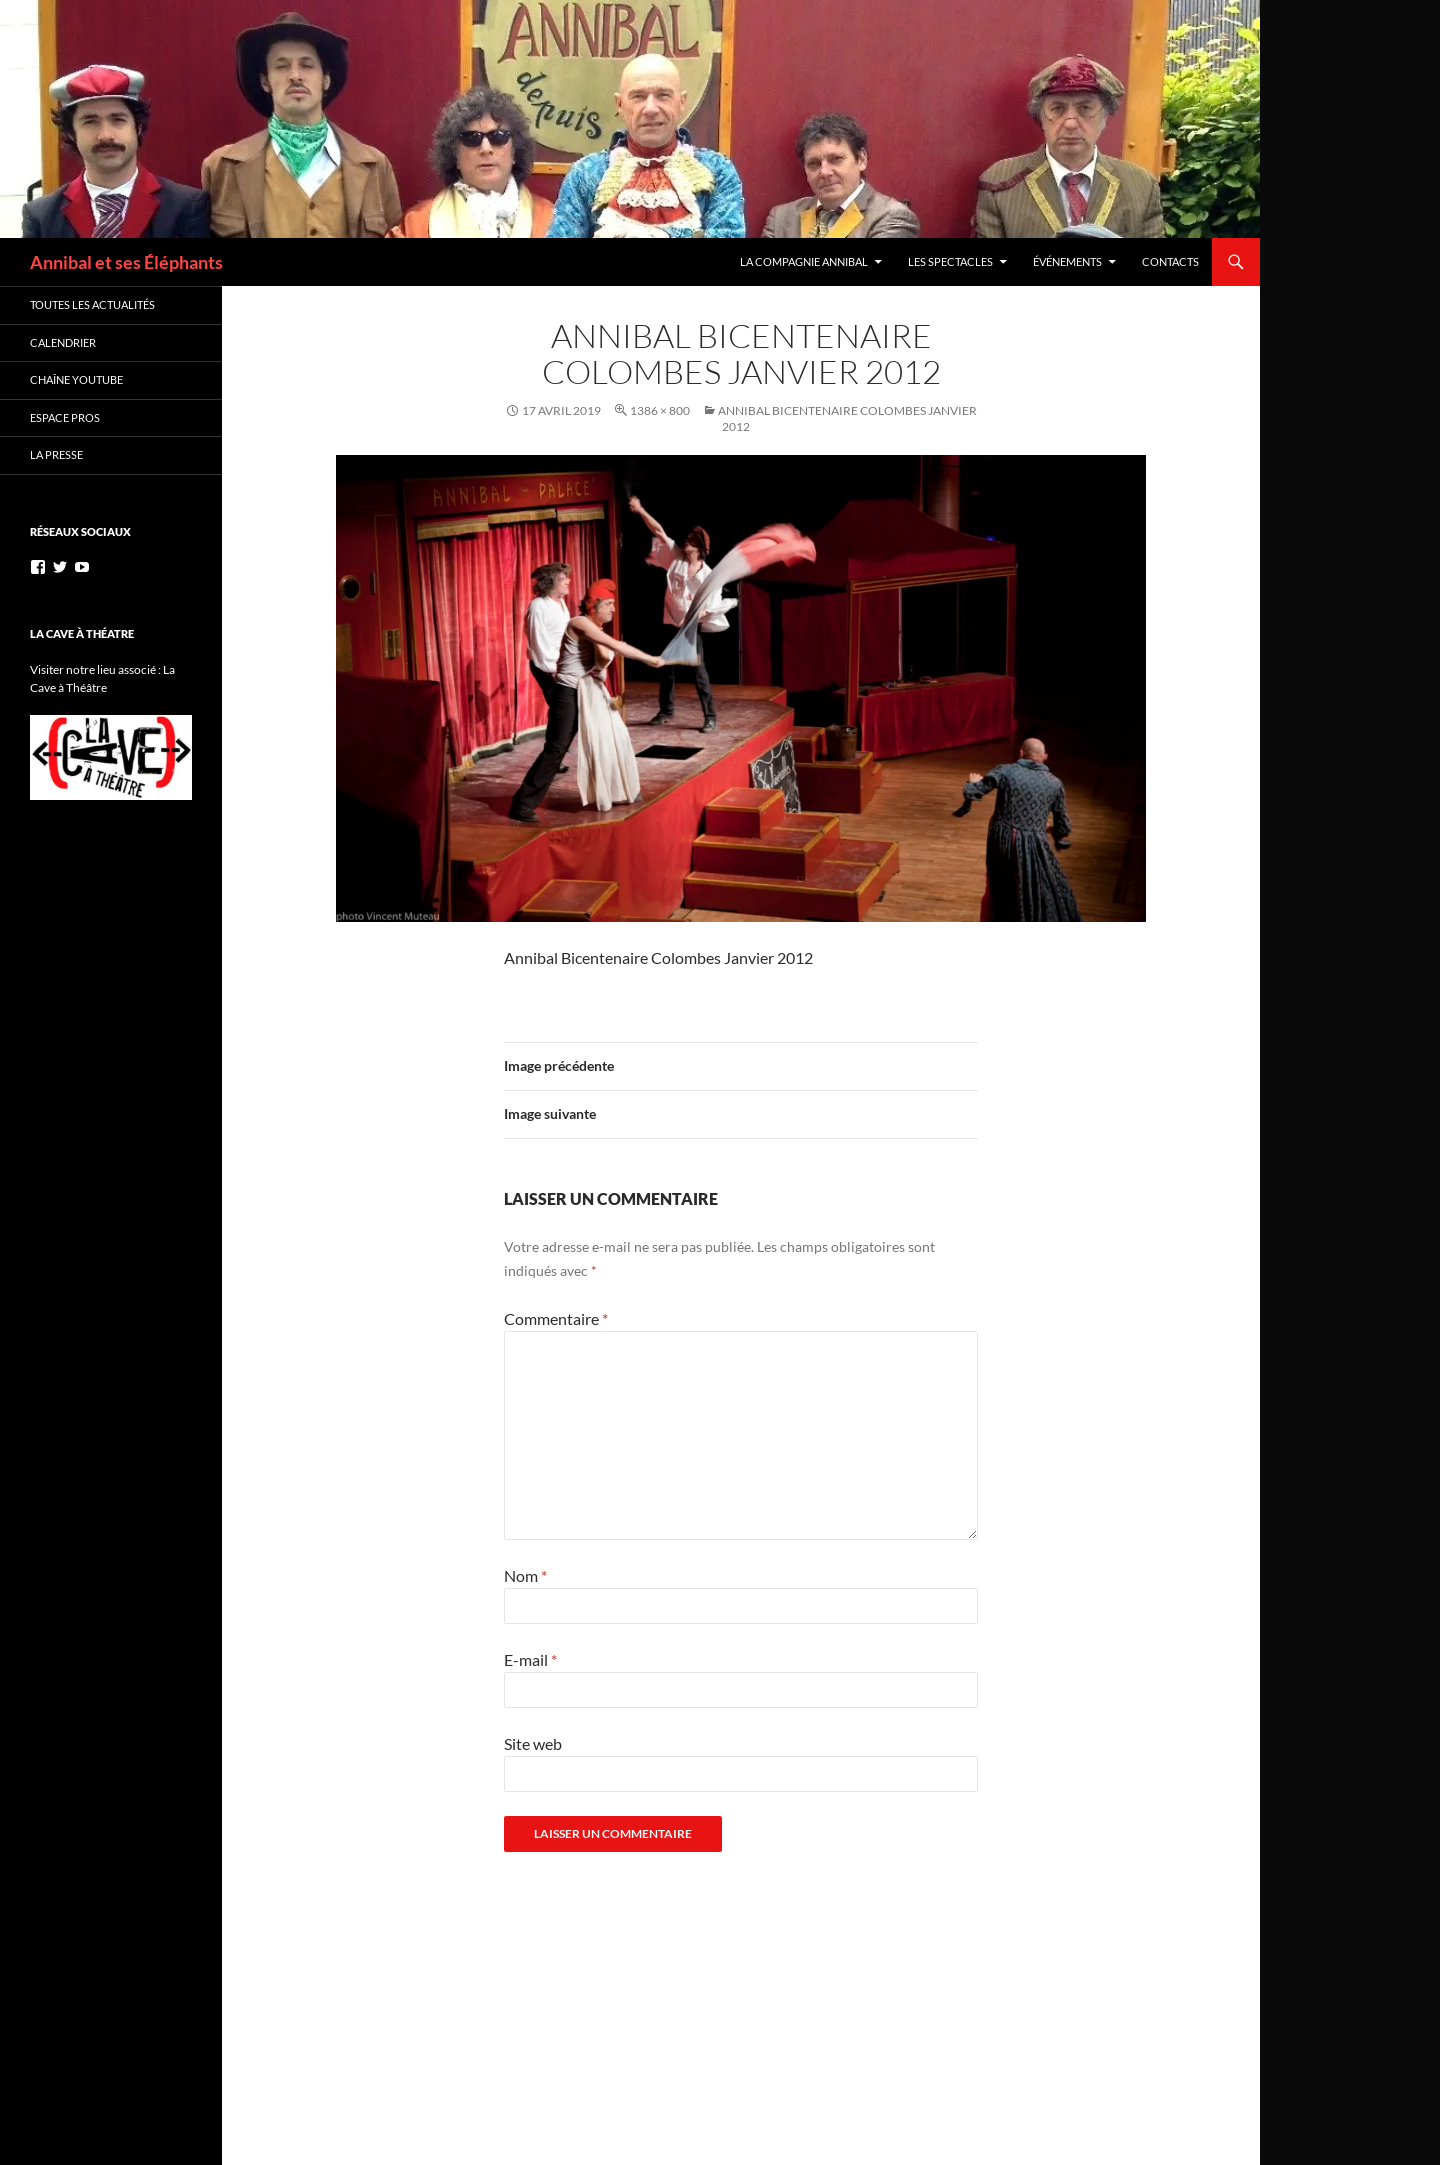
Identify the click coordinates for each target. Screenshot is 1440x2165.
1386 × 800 (660, 410)
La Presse (56, 454)
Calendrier (63, 342)
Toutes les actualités (92, 304)
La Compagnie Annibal (804, 261)
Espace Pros (65, 417)
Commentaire (556, 1318)
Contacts (1170, 261)
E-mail (530, 1659)
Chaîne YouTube (76, 379)
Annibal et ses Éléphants (126, 262)
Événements (1067, 261)
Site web (533, 1743)
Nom (525, 1575)
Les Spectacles (950, 261)
